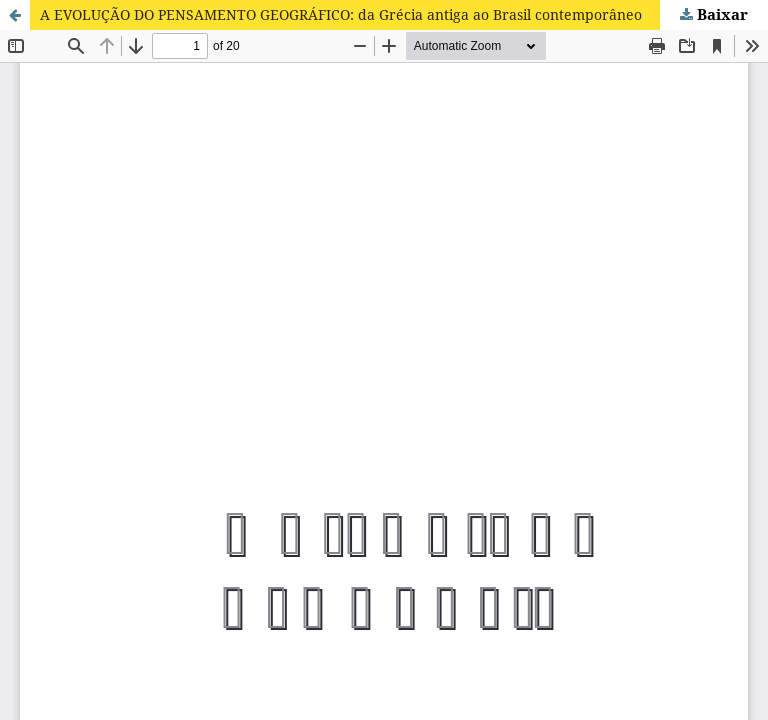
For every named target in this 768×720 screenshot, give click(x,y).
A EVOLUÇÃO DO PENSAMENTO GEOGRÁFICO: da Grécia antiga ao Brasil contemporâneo (341, 14)
